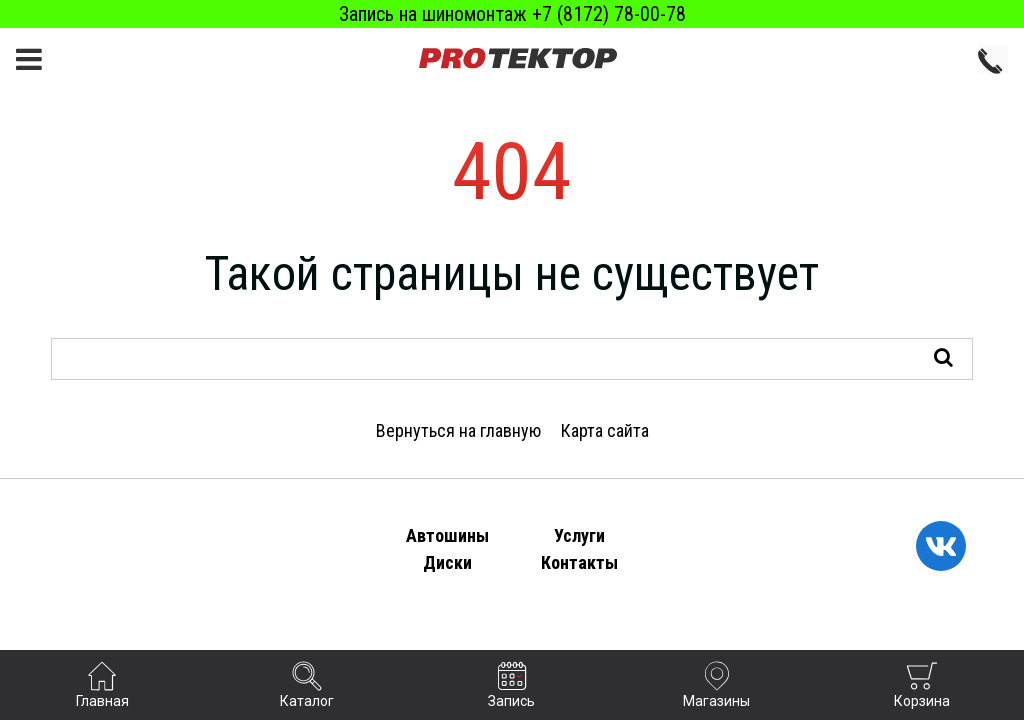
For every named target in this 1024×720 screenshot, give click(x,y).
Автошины (447, 535)
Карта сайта (605, 430)
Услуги (579, 535)
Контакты (579, 562)
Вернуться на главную (458, 430)
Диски (447, 562)
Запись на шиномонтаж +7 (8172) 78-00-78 (512, 14)
